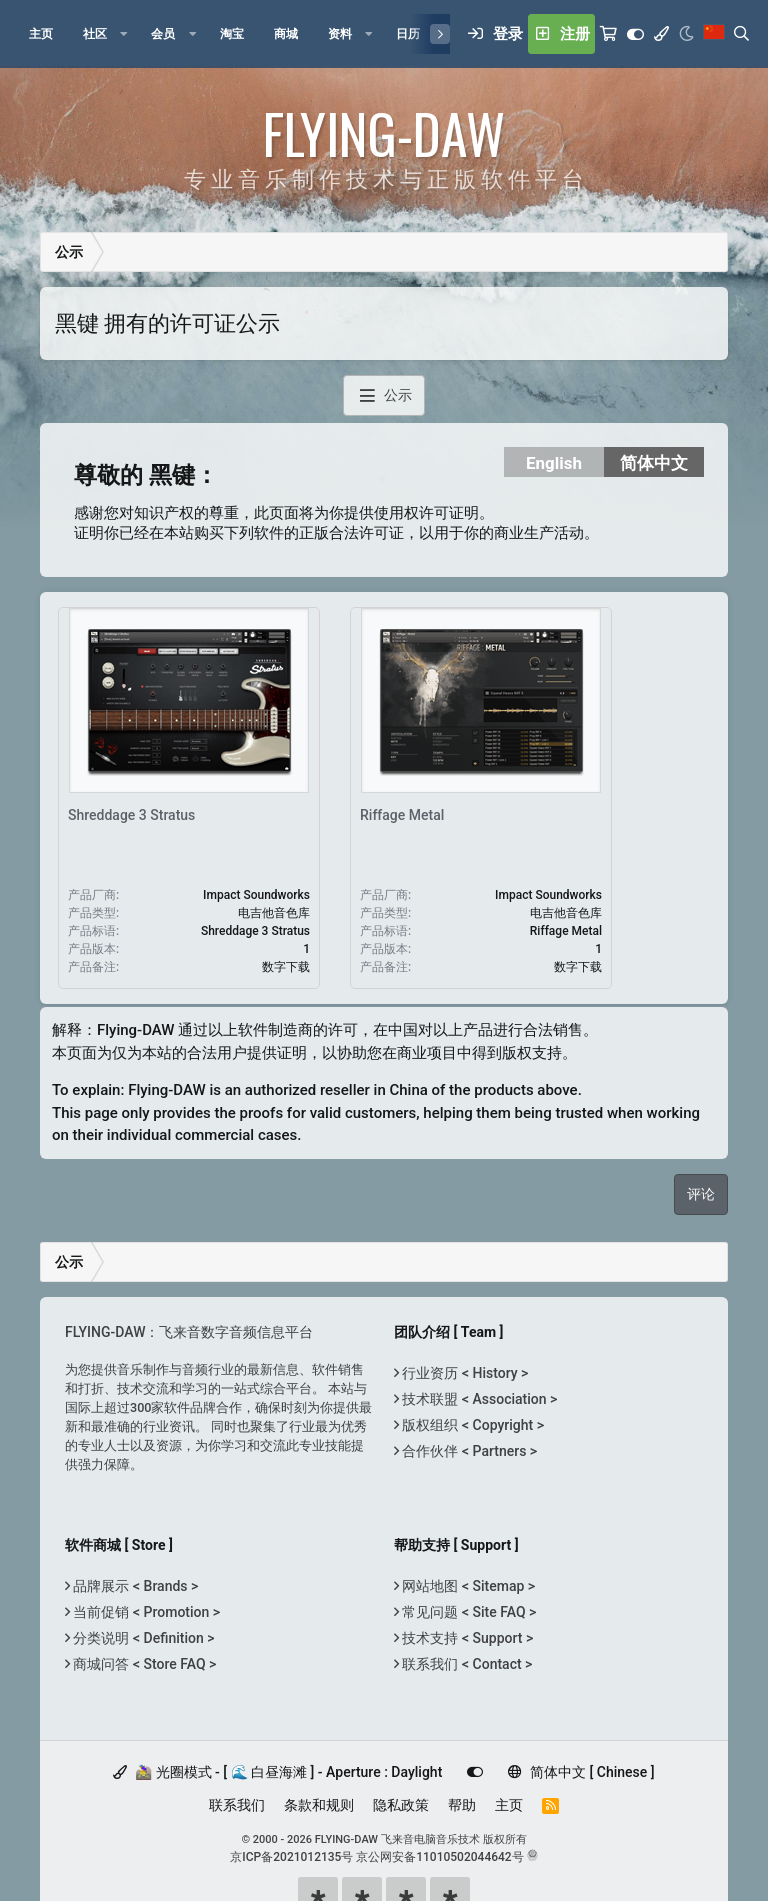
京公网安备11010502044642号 (439, 1857)
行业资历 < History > (463, 1373)
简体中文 (654, 463)
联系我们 (237, 1805)
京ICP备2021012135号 (291, 1857)
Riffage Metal (402, 815)
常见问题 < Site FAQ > (467, 1612)
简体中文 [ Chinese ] (581, 1772)
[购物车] (608, 34)
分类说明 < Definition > (142, 1638)
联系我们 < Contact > (465, 1664)
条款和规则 (319, 1805)
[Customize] (635, 34)
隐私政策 (401, 1805)
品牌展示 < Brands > (134, 1586)
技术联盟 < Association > (478, 1399)
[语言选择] (714, 34)
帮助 (462, 1805)
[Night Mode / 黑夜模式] (686, 34)
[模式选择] (661, 34)
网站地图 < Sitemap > (467, 1586)
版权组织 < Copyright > (471, 1425)
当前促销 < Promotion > (145, 1612)
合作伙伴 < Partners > (468, 1451)
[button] (124, 34)
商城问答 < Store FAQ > (143, 1664)
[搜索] (741, 34)
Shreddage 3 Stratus (131, 815)
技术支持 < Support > (466, 1638)
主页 (509, 1805)
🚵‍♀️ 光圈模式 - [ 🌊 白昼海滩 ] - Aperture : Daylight (277, 1772)
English (554, 463)
